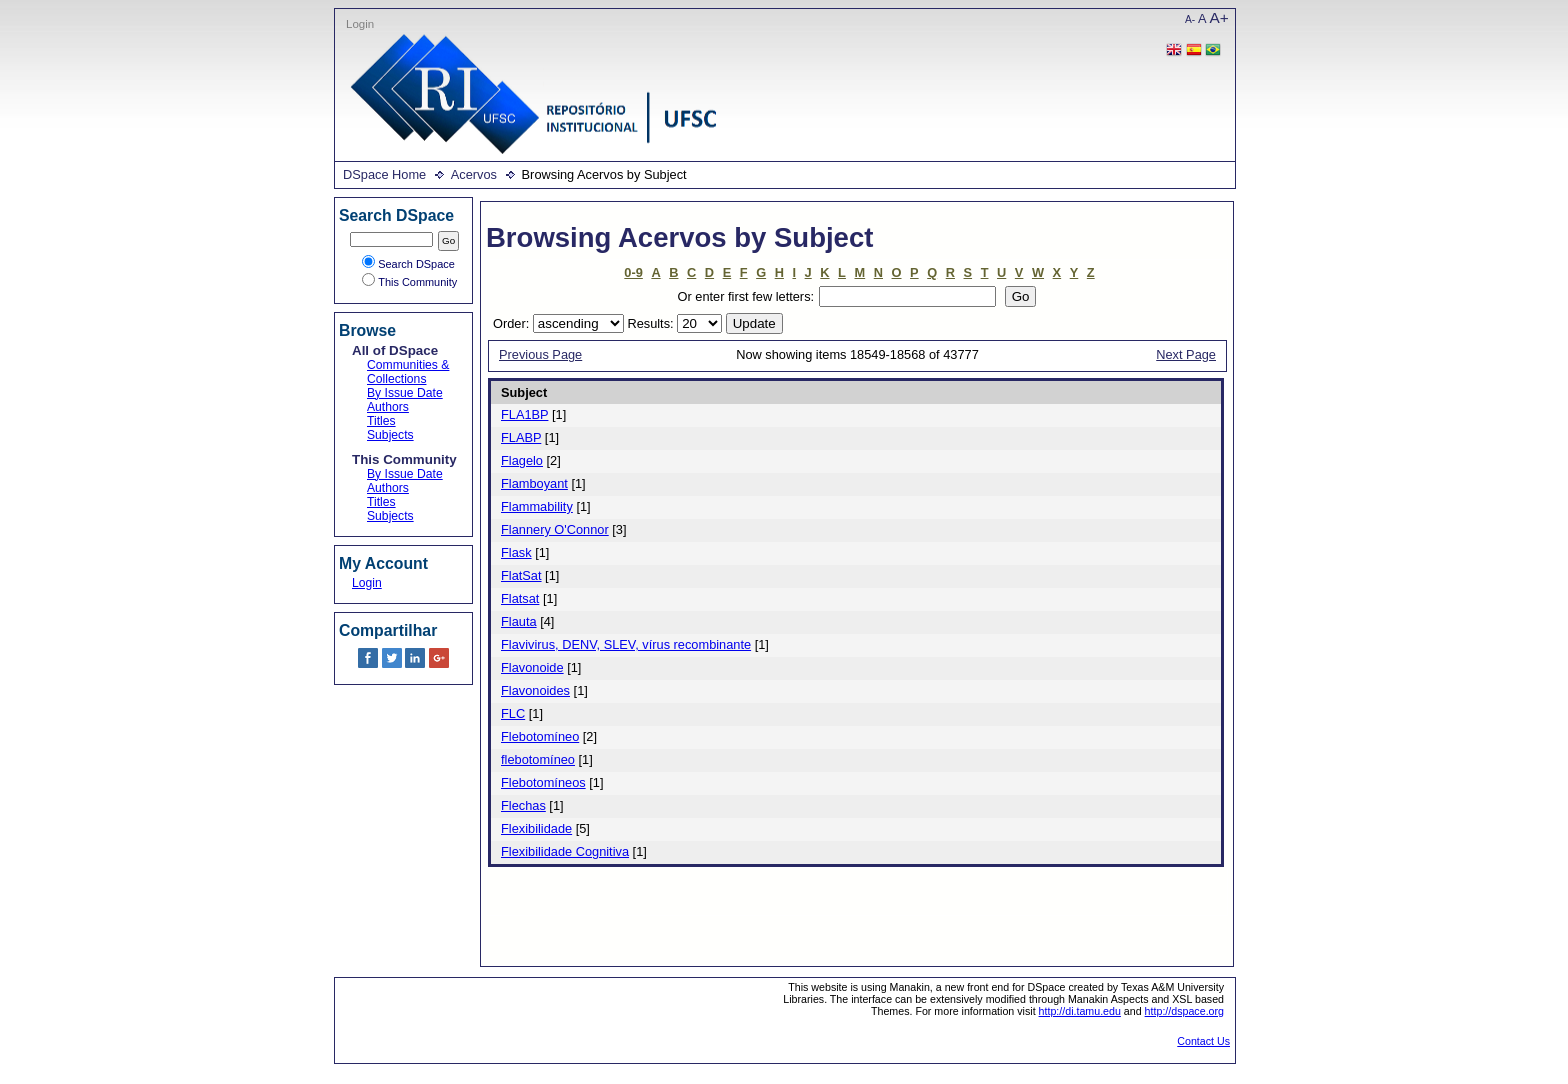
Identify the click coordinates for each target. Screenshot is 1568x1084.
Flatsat (520, 598)
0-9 (633, 272)
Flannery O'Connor (555, 529)
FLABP (521, 437)
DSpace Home (384, 174)
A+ (1219, 17)
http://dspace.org (1184, 1011)
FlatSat (521, 575)
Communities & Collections (408, 372)
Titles (381, 421)
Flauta (519, 621)
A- (1190, 19)
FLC (513, 713)
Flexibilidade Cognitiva (565, 851)
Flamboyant (534, 483)
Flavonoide (532, 667)
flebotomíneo (538, 759)
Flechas (523, 805)
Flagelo (522, 460)
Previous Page (540, 354)
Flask (516, 552)
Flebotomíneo (540, 736)
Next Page (1186, 354)
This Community (409, 282)
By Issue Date (405, 393)
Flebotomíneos (543, 782)
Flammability (537, 506)
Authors (388, 407)
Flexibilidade (536, 828)
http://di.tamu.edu (1080, 1011)
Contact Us (1203, 1041)
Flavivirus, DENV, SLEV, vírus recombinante (626, 644)
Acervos (474, 174)
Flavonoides (535, 690)
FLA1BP (524, 414)
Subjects (390, 435)
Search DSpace (408, 264)
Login (360, 24)
